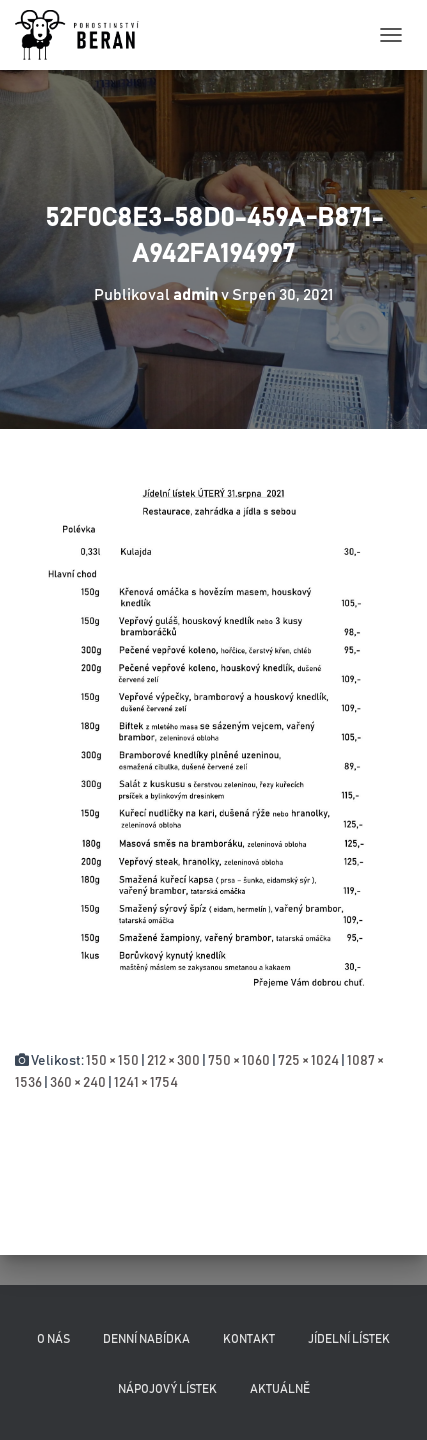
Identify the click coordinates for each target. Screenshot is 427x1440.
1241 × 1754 (146, 1083)
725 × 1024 (308, 1061)
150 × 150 (112, 1061)
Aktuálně (280, 1389)
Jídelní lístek (349, 1339)
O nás (53, 1339)
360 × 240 (78, 1083)
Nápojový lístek (167, 1389)
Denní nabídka (146, 1339)
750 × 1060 (239, 1061)
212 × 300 (173, 1061)
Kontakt (249, 1339)
